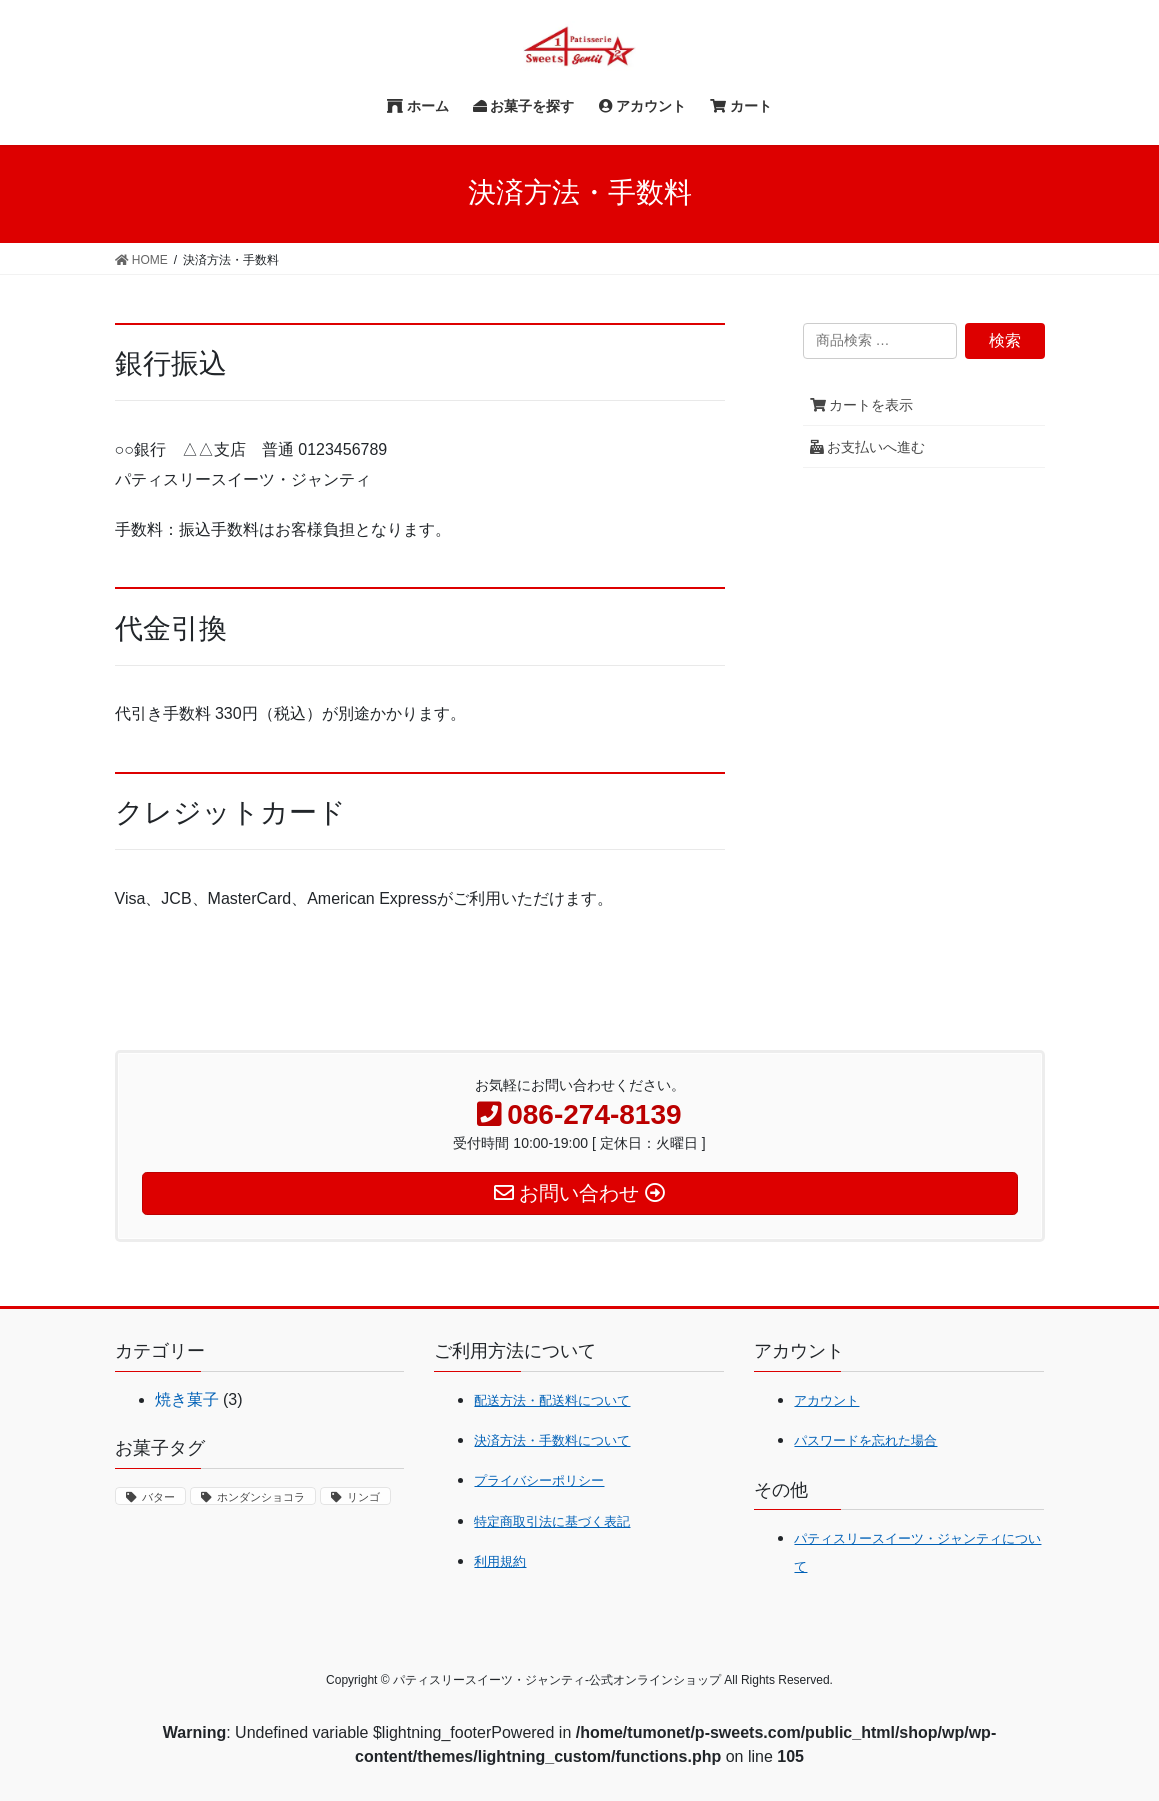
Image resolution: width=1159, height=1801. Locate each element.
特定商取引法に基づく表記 (552, 1521)
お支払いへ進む (868, 447)
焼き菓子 (187, 1399)
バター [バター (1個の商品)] (158, 1497)
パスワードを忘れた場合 (865, 1440)
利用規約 (500, 1561)
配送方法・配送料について (552, 1400)
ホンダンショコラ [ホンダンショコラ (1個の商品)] (261, 1497)
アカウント (826, 1400)
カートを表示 (862, 405)
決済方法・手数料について (552, 1440)
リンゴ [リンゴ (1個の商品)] (363, 1497)
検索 (1005, 340)
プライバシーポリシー (539, 1480)
